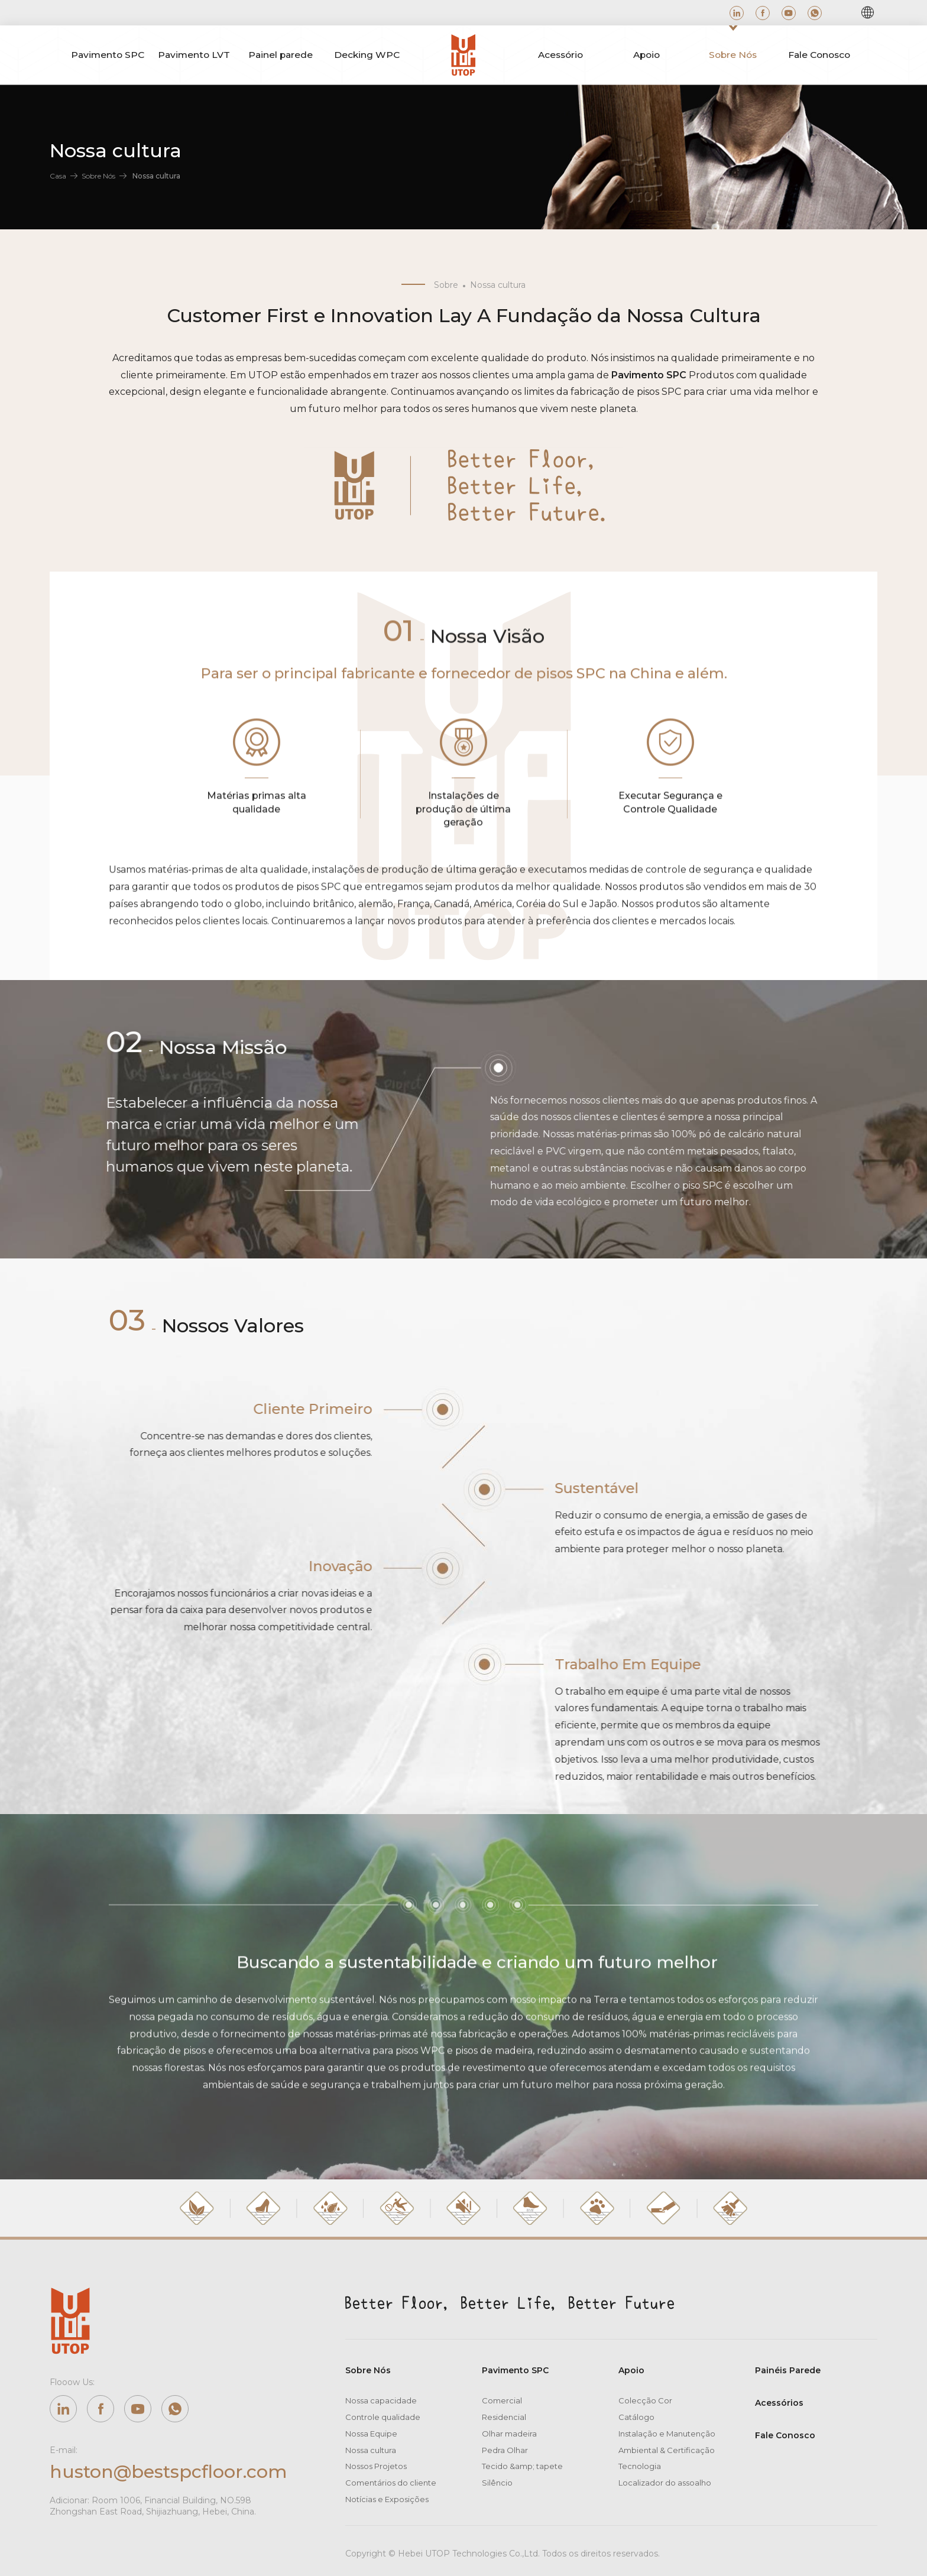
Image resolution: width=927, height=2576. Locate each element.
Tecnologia (639, 2466)
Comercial (502, 2400)
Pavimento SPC (515, 2370)
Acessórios (779, 2402)
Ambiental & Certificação (666, 2450)
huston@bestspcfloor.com (168, 2472)
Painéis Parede (788, 2370)
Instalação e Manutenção (666, 2433)
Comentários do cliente (390, 2482)
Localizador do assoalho (664, 2482)
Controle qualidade (382, 2417)
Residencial (504, 2417)
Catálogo (636, 2417)
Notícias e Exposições (387, 2499)
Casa (58, 175)
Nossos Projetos (376, 2466)
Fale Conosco (785, 2435)
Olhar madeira (509, 2433)
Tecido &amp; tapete (522, 2466)
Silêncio (497, 2482)
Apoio (631, 2370)
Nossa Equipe (371, 2433)
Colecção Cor (645, 2400)
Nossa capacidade (381, 2400)
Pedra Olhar (505, 2450)
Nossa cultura (370, 2450)
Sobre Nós (98, 175)
